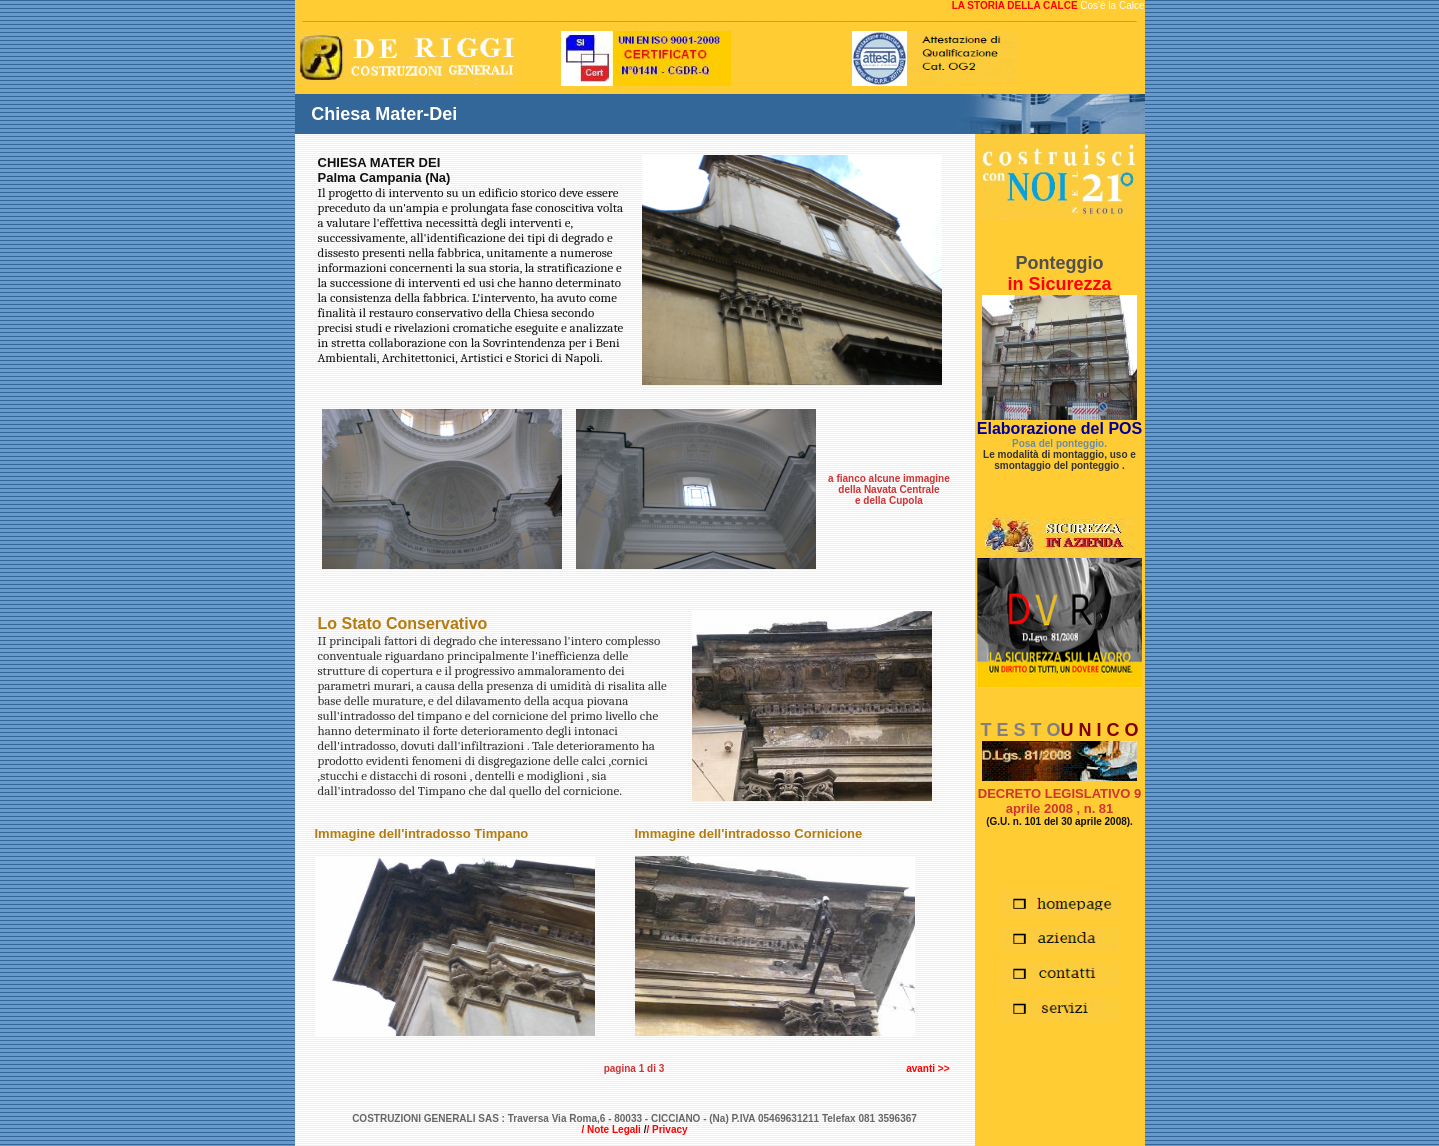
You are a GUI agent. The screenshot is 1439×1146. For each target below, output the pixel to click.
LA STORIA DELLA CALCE (1016, 5)
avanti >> (927, 1068)
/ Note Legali (610, 1129)
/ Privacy (666, 1129)
